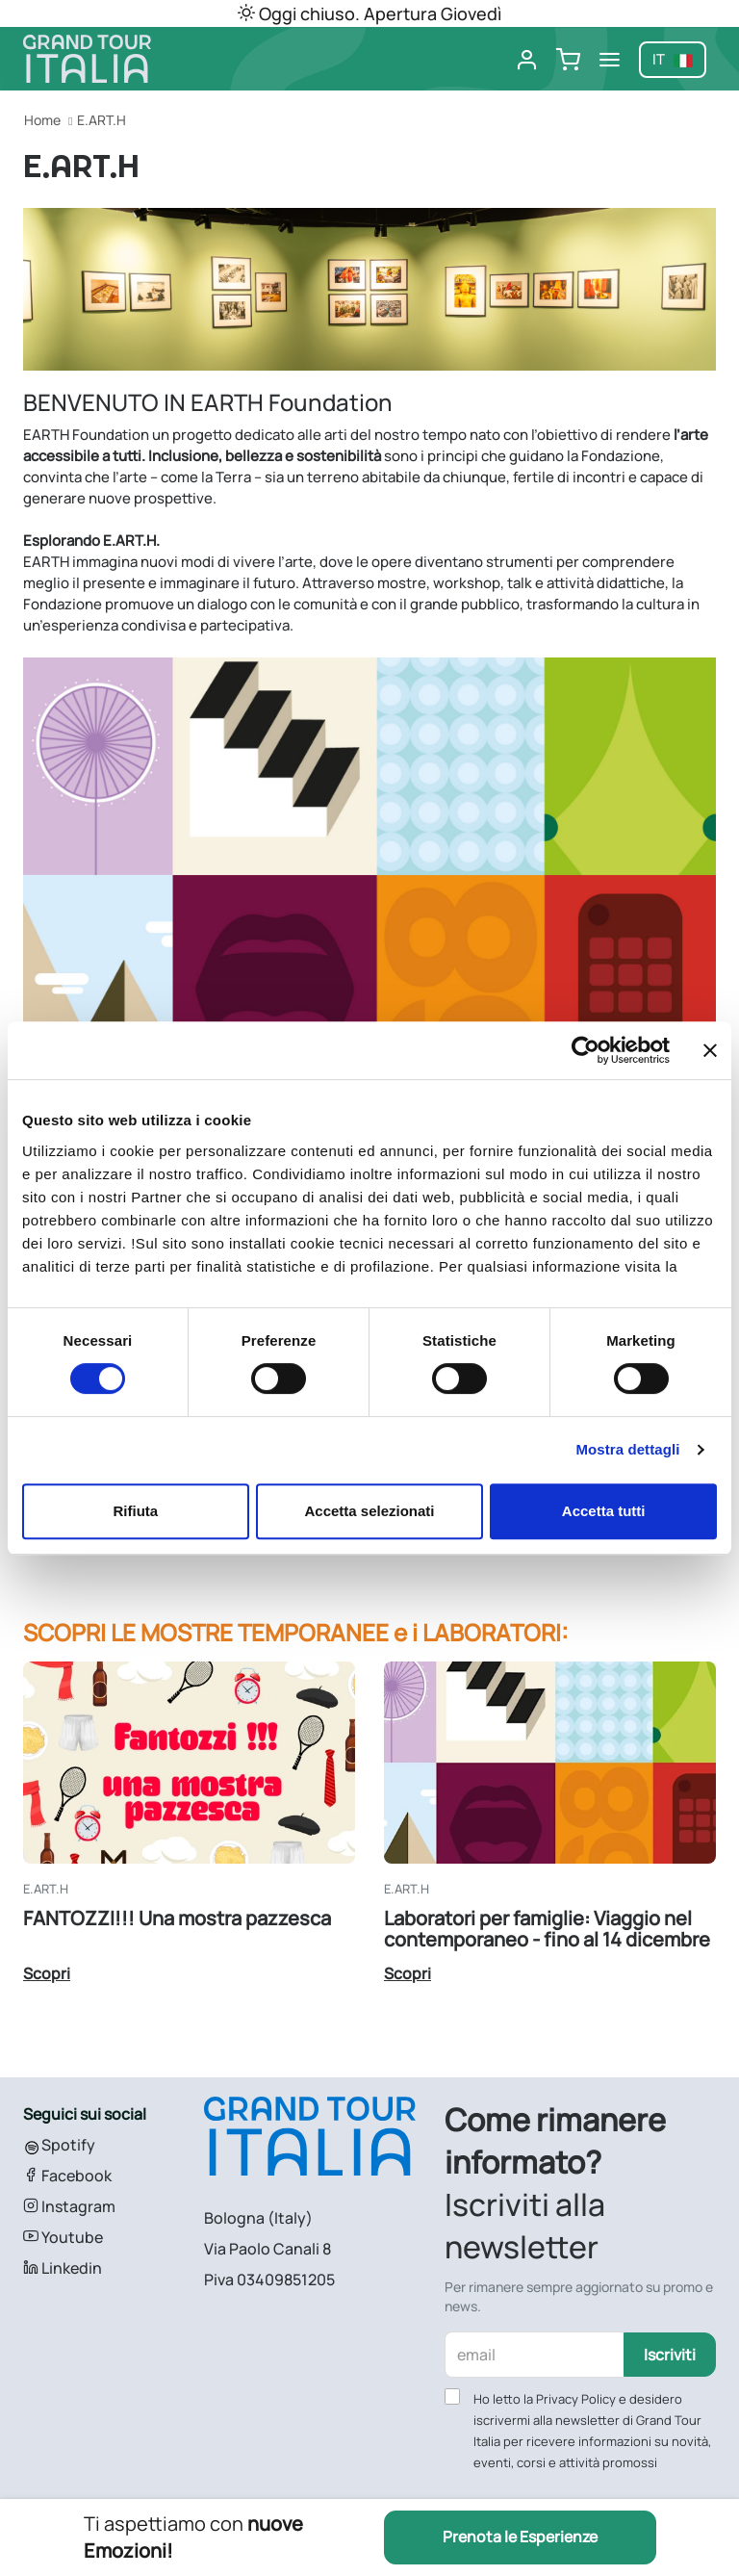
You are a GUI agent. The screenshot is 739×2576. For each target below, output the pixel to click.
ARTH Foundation (90, 435)
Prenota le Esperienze (520, 2537)
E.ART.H (101, 120)
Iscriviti (670, 2354)
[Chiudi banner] (710, 1050)
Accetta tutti (604, 1511)
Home (42, 120)
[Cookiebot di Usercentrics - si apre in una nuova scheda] (585, 1050)
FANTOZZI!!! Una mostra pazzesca (177, 1918)
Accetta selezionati (369, 1511)
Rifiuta (135, 1511)
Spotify (59, 2144)
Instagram (69, 2206)
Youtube (63, 2237)
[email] (535, 2354)
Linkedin (62, 2268)
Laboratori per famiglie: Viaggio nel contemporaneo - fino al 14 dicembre (547, 1928)
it (672, 59)
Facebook (67, 2175)
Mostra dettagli (627, 1449)
